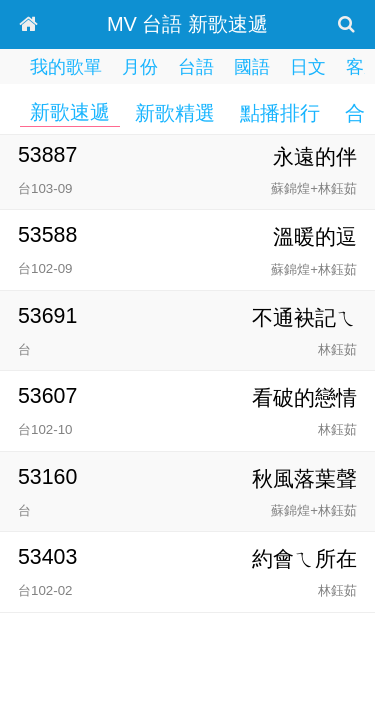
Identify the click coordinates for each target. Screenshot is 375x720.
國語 (252, 67)
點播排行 (280, 113)
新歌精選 (175, 113)
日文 (308, 67)
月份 (140, 67)
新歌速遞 (70, 112)
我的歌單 (66, 67)
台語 (196, 67)
